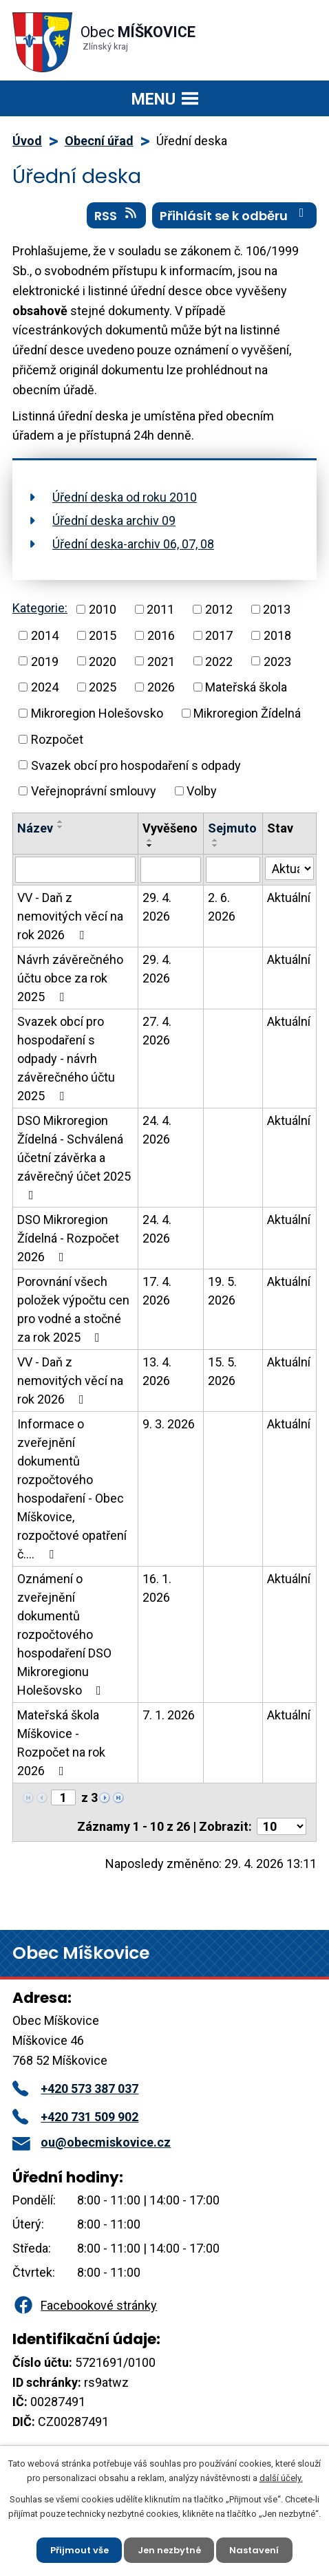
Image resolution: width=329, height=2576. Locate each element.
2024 (45, 687)
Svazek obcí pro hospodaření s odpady (136, 765)
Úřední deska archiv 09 (114, 520)
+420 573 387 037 (75, 2088)
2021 (161, 661)
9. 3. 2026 (168, 1424)
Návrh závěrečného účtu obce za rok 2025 (70, 978)
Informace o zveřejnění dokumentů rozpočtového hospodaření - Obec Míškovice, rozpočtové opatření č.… (72, 1489)
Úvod (27, 140)
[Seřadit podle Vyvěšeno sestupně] (150, 845)
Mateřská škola (246, 687)
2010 (102, 609)
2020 (102, 661)
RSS (116, 215)
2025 (102, 687)
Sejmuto (232, 828)
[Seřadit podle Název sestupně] (60, 827)
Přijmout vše (79, 2549)
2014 (45, 635)
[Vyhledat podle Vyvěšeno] (170, 870)
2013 (276, 609)
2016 (161, 635)
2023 (277, 661)
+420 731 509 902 (75, 2117)
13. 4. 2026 (156, 1371)
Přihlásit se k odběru (235, 215)
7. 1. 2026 (168, 1715)
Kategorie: (39, 608)
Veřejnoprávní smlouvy (93, 791)
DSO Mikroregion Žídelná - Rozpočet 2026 (68, 1238)
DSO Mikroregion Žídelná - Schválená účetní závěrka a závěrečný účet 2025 (74, 1157)
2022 (219, 661)
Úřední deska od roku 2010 (124, 497)
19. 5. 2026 (222, 1290)
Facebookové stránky (84, 2305)
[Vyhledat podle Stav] (289, 868)
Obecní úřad (99, 140)
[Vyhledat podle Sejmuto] (233, 870)
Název (35, 828)
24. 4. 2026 (156, 1129)
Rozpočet (57, 739)
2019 (45, 661)
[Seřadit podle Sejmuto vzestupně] (215, 840)
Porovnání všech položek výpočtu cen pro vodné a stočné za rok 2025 (73, 1309)
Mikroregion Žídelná (247, 713)
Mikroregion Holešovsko (97, 713)
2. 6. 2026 (221, 906)
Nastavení (254, 2549)
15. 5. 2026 (222, 1371)
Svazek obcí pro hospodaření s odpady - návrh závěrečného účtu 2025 (66, 1058)
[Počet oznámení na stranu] (281, 1826)
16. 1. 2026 (156, 1587)
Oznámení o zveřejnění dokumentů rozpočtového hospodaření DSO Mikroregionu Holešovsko (64, 1634)
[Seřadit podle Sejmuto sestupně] (215, 845)
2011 (160, 609)
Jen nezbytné (169, 2549)
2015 (102, 635)
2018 (277, 635)
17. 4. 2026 (156, 1290)
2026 (161, 687)
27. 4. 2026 (156, 1030)
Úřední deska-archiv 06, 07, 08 (133, 544)
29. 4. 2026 (156, 906)
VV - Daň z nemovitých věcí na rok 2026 (70, 916)
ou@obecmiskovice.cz (91, 2142)
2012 (219, 609)
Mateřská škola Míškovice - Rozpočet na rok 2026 (61, 1743)
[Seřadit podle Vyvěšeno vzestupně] (150, 840)
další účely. (281, 2478)
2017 (219, 635)
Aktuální (288, 897)
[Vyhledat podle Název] (75, 870)
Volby (202, 791)
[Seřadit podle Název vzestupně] (60, 821)
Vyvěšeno (170, 828)
